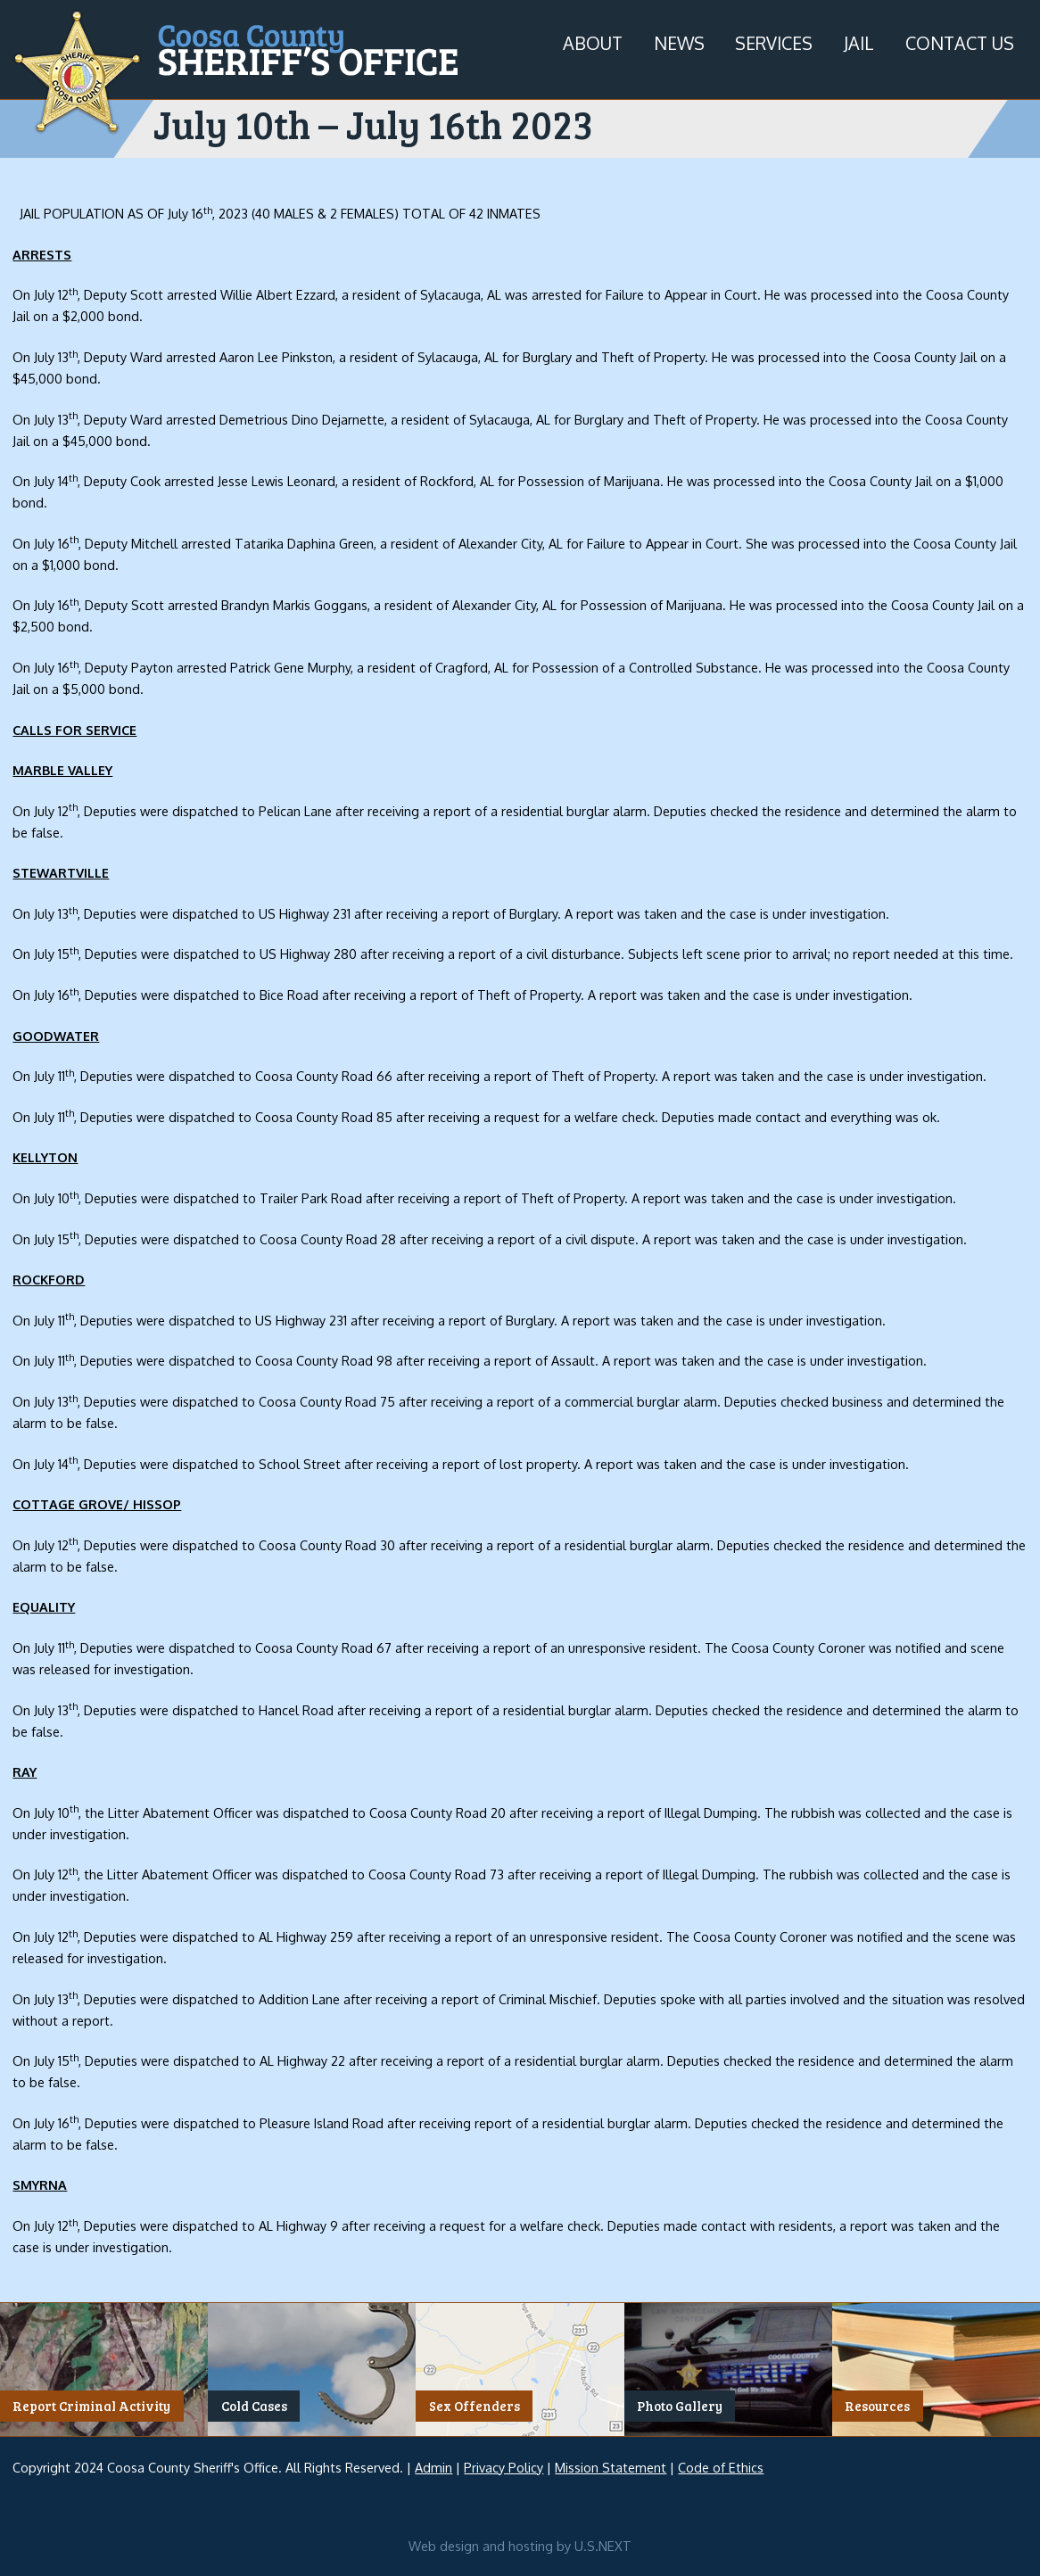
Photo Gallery (679, 2406)
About (593, 43)
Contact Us (959, 43)
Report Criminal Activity (91, 2406)
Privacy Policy (503, 2467)
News (679, 43)
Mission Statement (610, 2467)
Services (774, 43)
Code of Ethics (720, 2467)
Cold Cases (254, 2406)
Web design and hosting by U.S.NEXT (520, 2546)
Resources (877, 2406)
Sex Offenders (474, 2406)
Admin (433, 2467)
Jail (859, 43)
